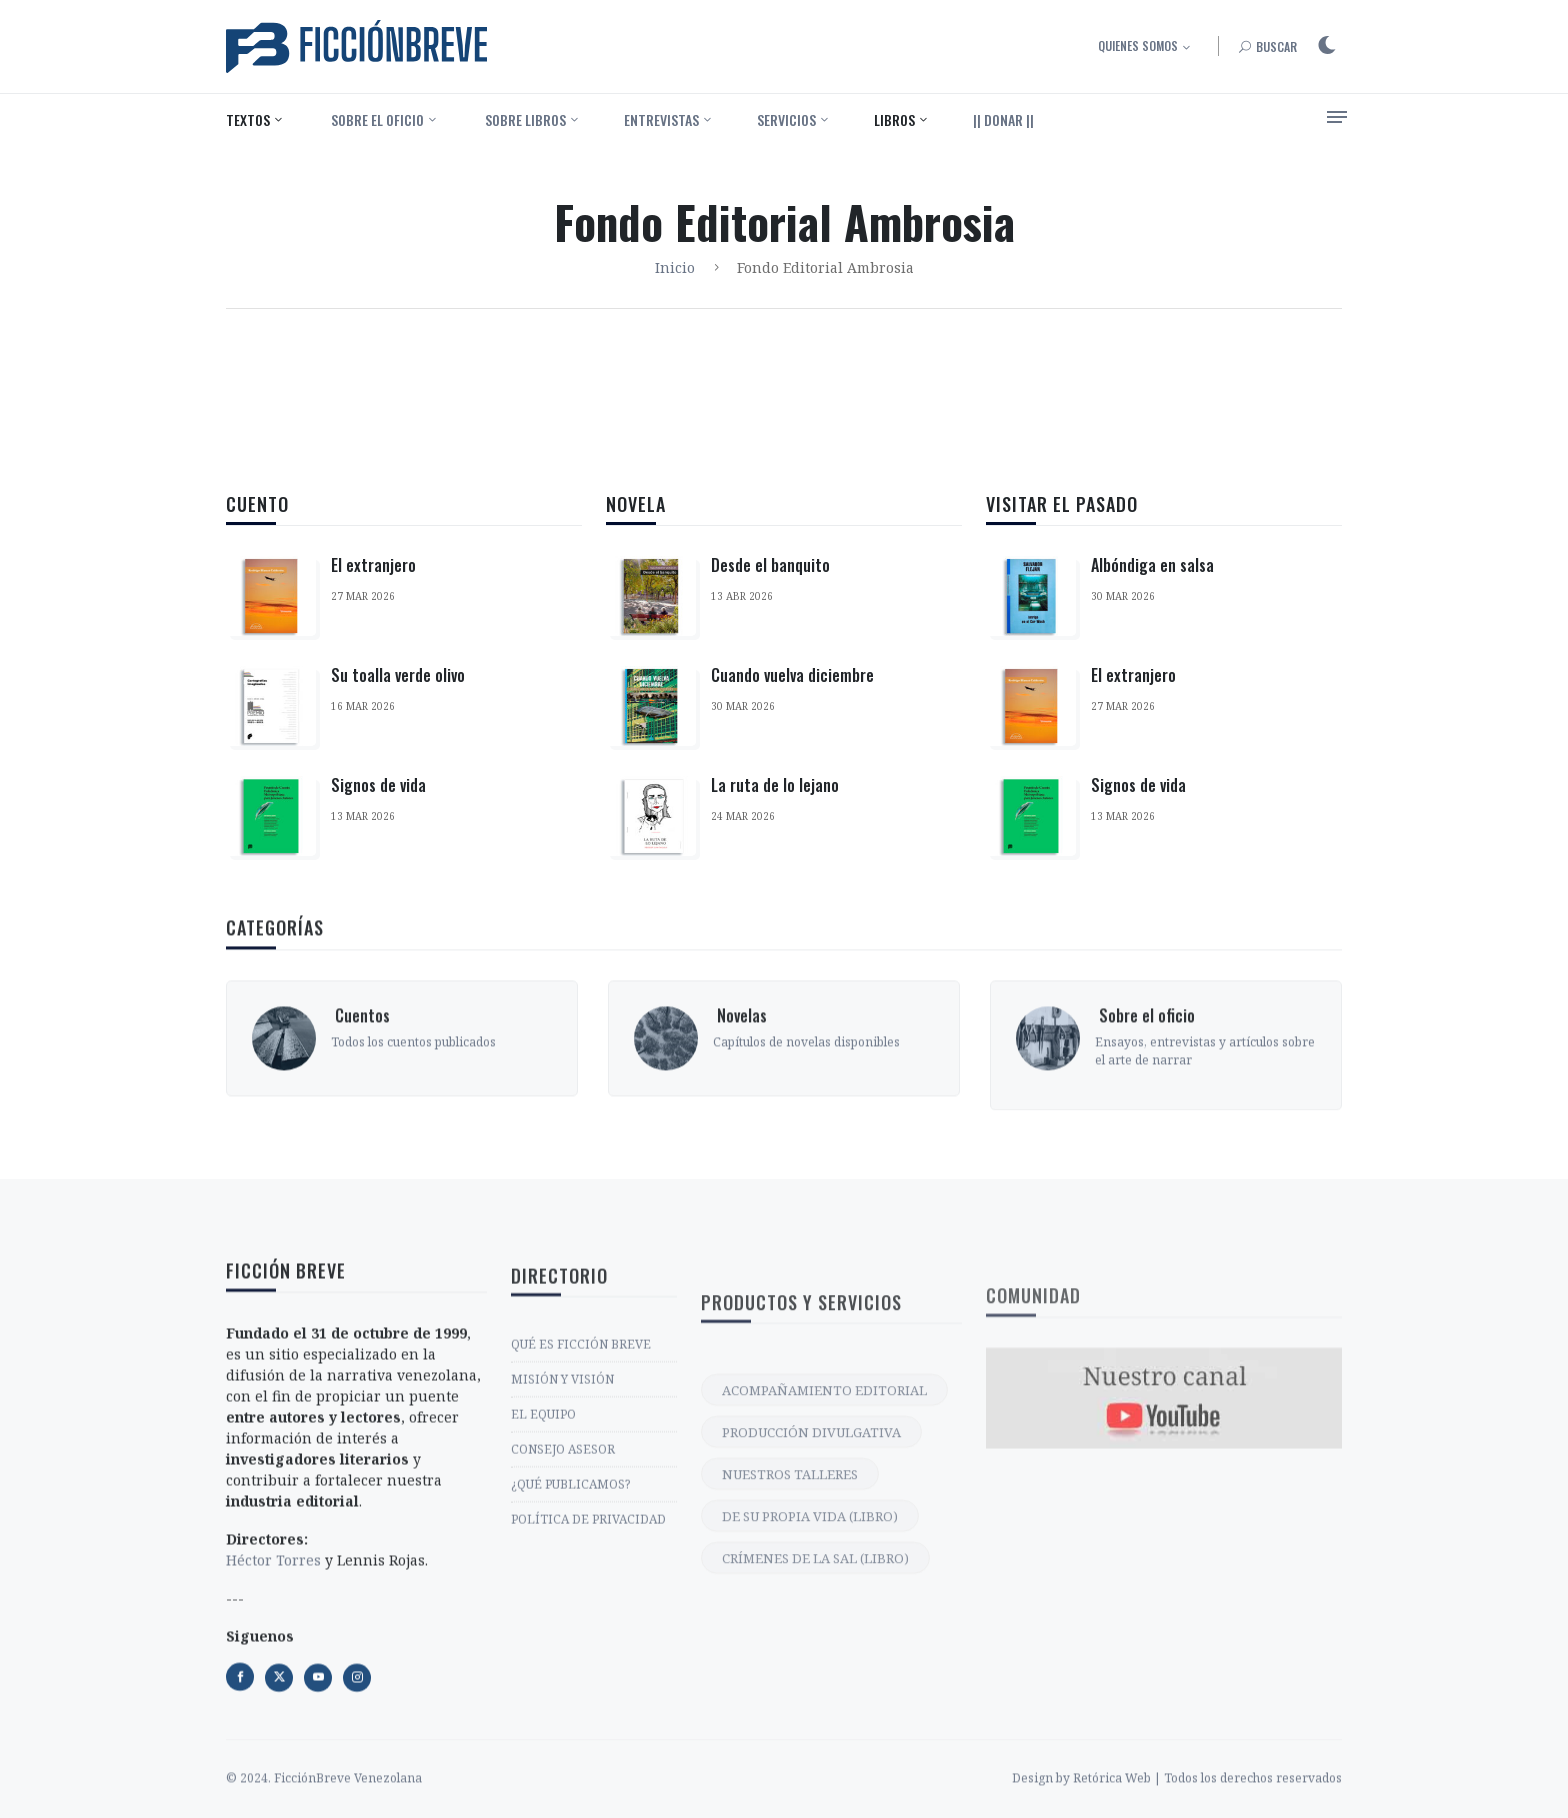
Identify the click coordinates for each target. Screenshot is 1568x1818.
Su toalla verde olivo (398, 675)
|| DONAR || (1003, 119)
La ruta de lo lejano (775, 796)
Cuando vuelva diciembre (792, 686)
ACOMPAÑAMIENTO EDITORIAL (824, 1615)
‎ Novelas (740, 1118)
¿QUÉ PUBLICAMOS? (570, 1673)
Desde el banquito (770, 576)
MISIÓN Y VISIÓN (562, 1568)
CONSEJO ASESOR (563, 1638)
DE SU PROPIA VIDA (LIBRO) (810, 1741)
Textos (248, 119)
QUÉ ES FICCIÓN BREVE (581, 1533)
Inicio (675, 267)
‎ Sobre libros (524, 119)
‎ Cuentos (360, 1118)
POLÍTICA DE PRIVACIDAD (588, 1708)
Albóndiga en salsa (1152, 611)
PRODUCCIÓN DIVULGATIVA (811, 1657)
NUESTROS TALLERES (790, 1699)
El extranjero (373, 565)
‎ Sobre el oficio (376, 119)
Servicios (786, 119)
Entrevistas (661, 119)
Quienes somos (1138, 45)
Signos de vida (378, 785)
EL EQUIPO (543, 1603)
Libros (894, 119)
